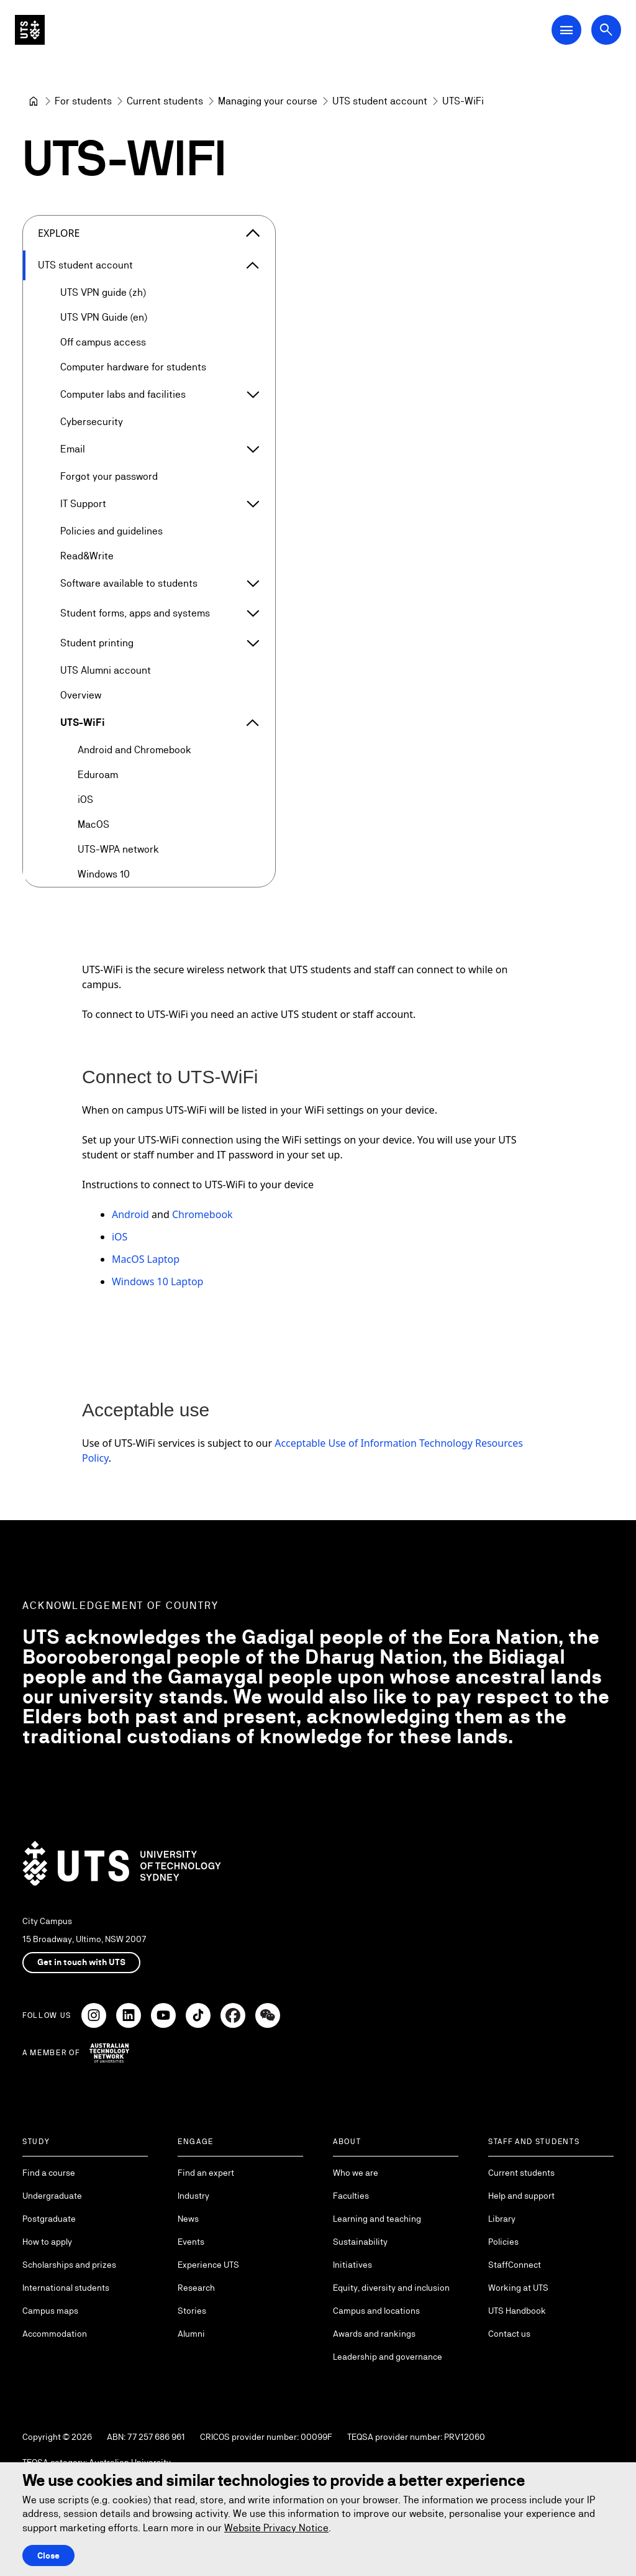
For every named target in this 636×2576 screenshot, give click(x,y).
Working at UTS (518, 2288)
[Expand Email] (252, 449)
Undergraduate (52, 2196)
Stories (192, 2311)
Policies (503, 2242)
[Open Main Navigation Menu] (566, 30)
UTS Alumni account (105, 670)
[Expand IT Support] (252, 504)
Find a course (48, 2173)
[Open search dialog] (606, 30)
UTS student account (85, 265)
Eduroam (98, 775)
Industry (193, 2196)
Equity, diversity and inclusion (391, 2288)
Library (502, 2219)
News (188, 2219)
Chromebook (202, 1214)
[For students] (83, 101)
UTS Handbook (517, 2311)
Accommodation (54, 2334)
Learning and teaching (377, 2219)
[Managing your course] (267, 101)
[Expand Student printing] (252, 643)
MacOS (93, 824)
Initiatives (352, 2265)
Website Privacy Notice (276, 2528)
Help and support (521, 2196)
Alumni (191, 2334)
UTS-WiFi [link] (463, 101)
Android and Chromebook (134, 750)
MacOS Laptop (145, 1259)
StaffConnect (514, 2265)
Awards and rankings (374, 2334)
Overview (80, 695)
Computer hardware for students (133, 367)
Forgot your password (109, 476)
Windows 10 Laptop (157, 1281)
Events (191, 2242)
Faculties (351, 2196)
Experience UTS (208, 2265)
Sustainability (360, 2242)
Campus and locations (376, 2311)
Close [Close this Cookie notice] (48, 2555)
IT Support (83, 504)
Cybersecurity (91, 422)
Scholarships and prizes (69, 2265)
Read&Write (87, 556)
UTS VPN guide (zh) (103, 292)
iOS (85, 799)
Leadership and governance (387, 2357)
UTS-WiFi (82, 722)
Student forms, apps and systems (135, 613)
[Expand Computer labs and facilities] (252, 394)
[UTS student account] (379, 101)
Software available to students (129, 583)
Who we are (355, 2173)
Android (130, 1214)
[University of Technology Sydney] (33, 101)
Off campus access (103, 342)
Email (72, 449)
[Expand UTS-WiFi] (252, 722)
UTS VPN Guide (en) (103, 317)
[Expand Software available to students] (252, 583)
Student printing (97, 643)
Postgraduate (49, 2219)
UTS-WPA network (118, 849)
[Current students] (165, 101)
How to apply (47, 2242)
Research (196, 2288)
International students (65, 2288)
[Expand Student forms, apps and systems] (252, 613)
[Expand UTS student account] (252, 265)
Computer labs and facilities (123, 394)
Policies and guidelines (111, 531)
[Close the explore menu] (252, 233)
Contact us (509, 2334)
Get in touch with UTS (81, 1962)
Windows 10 (104, 874)
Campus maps (50, 2311)
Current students (521, 2173)
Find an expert (206, 2173)
